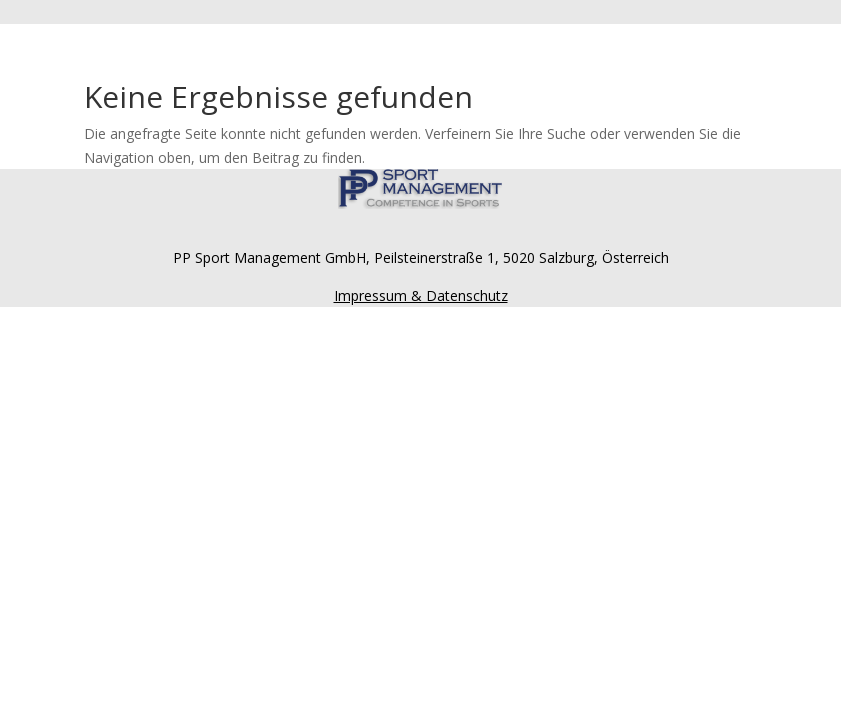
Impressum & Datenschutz (421, 295)
